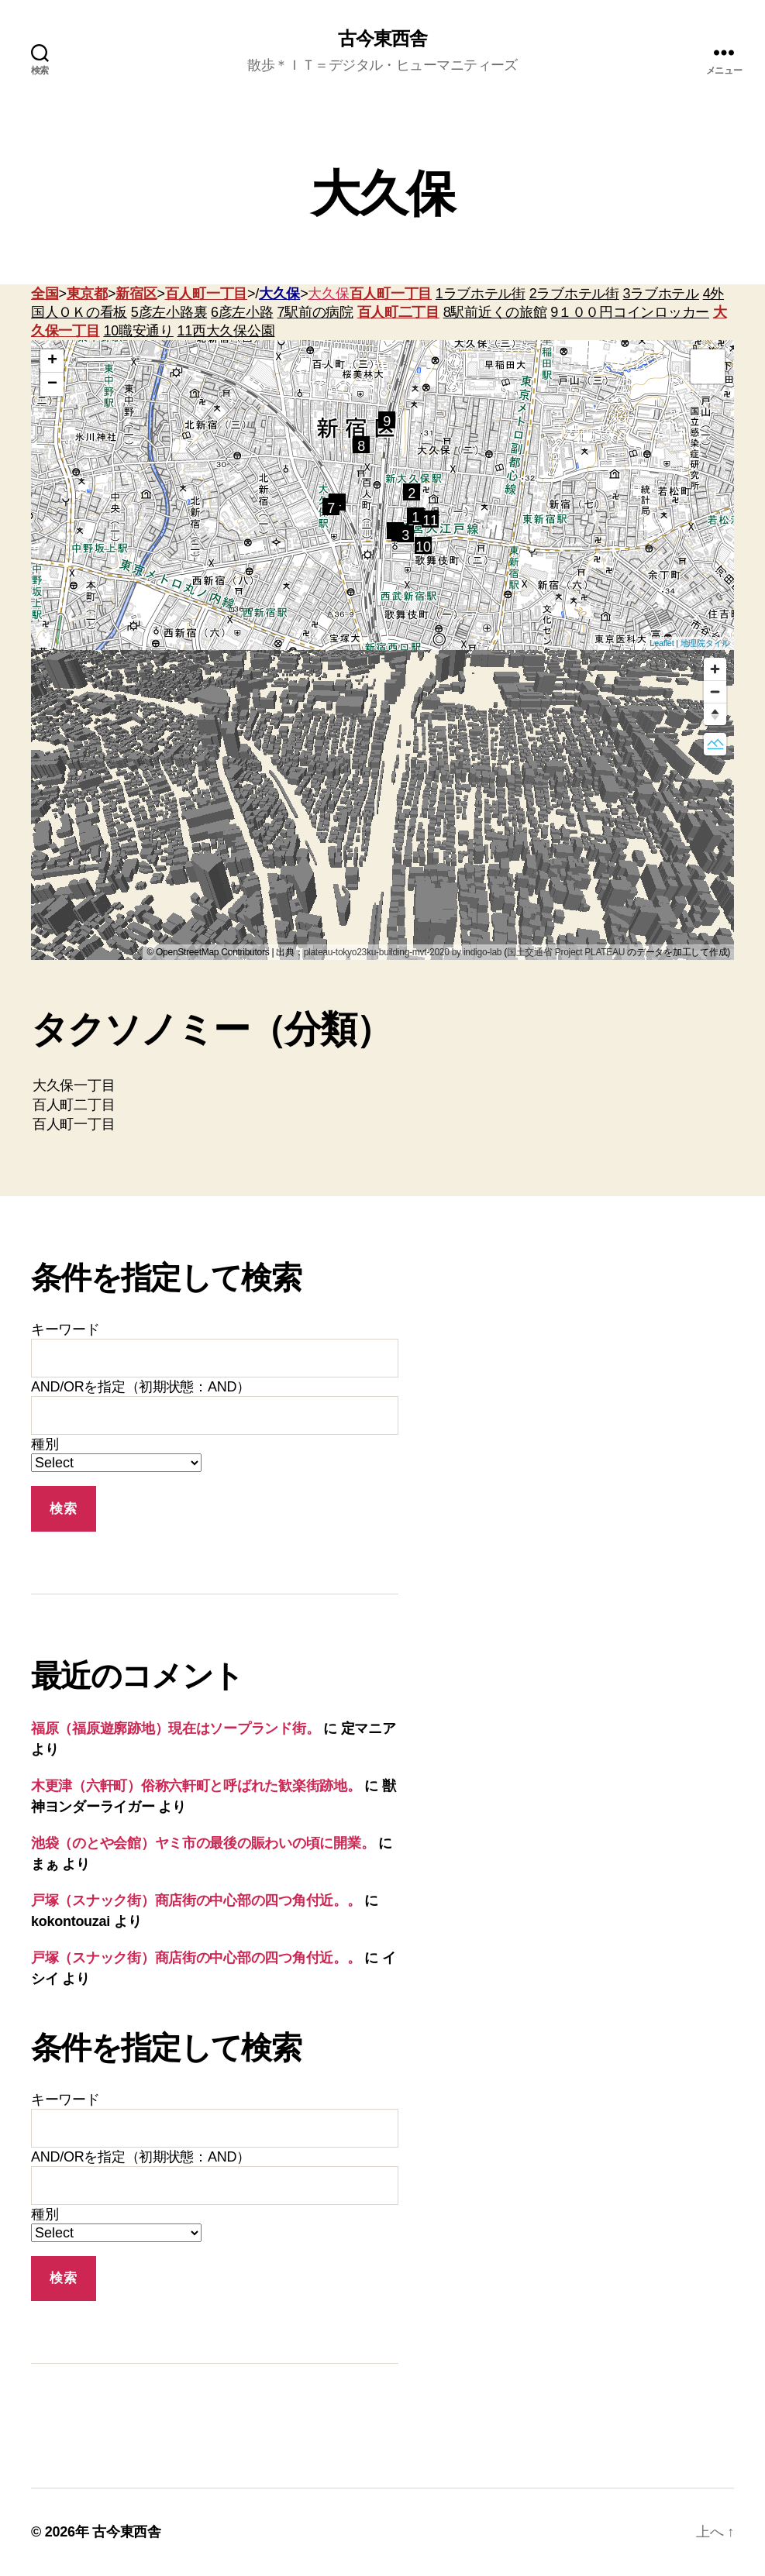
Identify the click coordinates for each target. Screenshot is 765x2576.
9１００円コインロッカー (629, 312)
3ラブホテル (661, 293)
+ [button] (52, 361)
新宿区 (136, 293)
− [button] (52, 384)
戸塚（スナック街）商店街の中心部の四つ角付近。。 (196, 1900)
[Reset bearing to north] (715, 714)
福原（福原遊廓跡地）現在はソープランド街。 (175, 1728)
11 (429, 520)
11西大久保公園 (226, 331)
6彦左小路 (242, 312)
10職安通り (138, 331)
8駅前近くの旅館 (495, 312)
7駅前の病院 (315, 312)
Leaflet (662, 643)
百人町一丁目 (206, 293)
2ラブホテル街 (574, 293)
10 (422, 546)
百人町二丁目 (398, 312)
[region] (382, 805)
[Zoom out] (715, 691)
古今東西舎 (382, 38)
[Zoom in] (715, 669)
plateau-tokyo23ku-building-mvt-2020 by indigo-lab (403, 952)
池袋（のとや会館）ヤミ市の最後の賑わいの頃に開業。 (202, 1843)
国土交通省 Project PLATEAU (566, 952)
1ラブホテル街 (481, 293)
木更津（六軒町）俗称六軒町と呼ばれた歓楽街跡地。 (196, 1786)
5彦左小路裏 (169, 312)
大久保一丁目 (382, 1085)
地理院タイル (705, 643)
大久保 (279, 293)
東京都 (87, 293)
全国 (44, 293)
